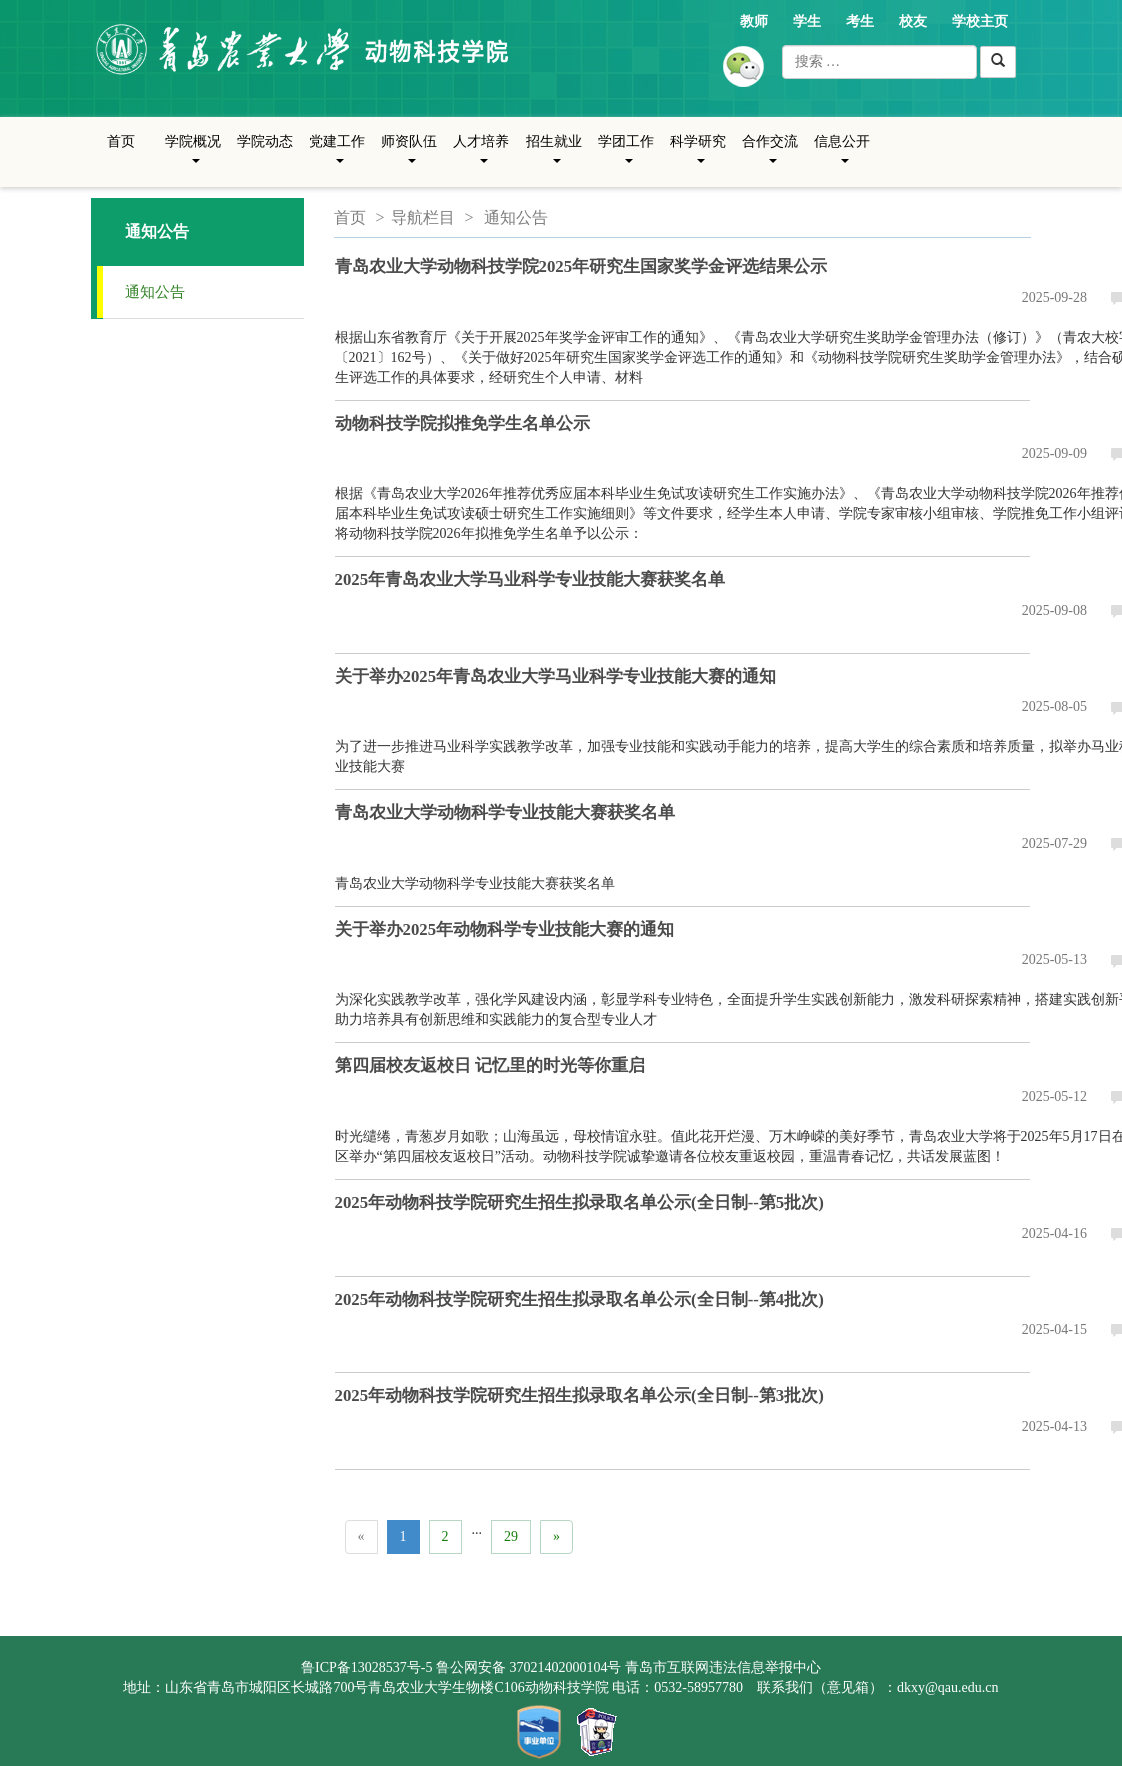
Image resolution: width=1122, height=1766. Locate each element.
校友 (913, 21)
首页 (121, 141)
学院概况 (193, 157)
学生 (807, 21)
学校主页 (980, 21)
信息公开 (842, 157)
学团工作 (626, 157)
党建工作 (337, 157)
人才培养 (481, 157)
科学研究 (698, 157)
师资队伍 (409, 157)
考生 (860, 21)
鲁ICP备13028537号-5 (366, 1667)
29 (511, 1536)
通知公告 (155, 292)
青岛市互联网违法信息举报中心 (723, 1667)
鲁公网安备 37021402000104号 (529, 1667)
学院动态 (265, 141)
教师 (754, 21)
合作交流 (770, 157)
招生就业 (554, 157)
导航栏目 (423, 217)
